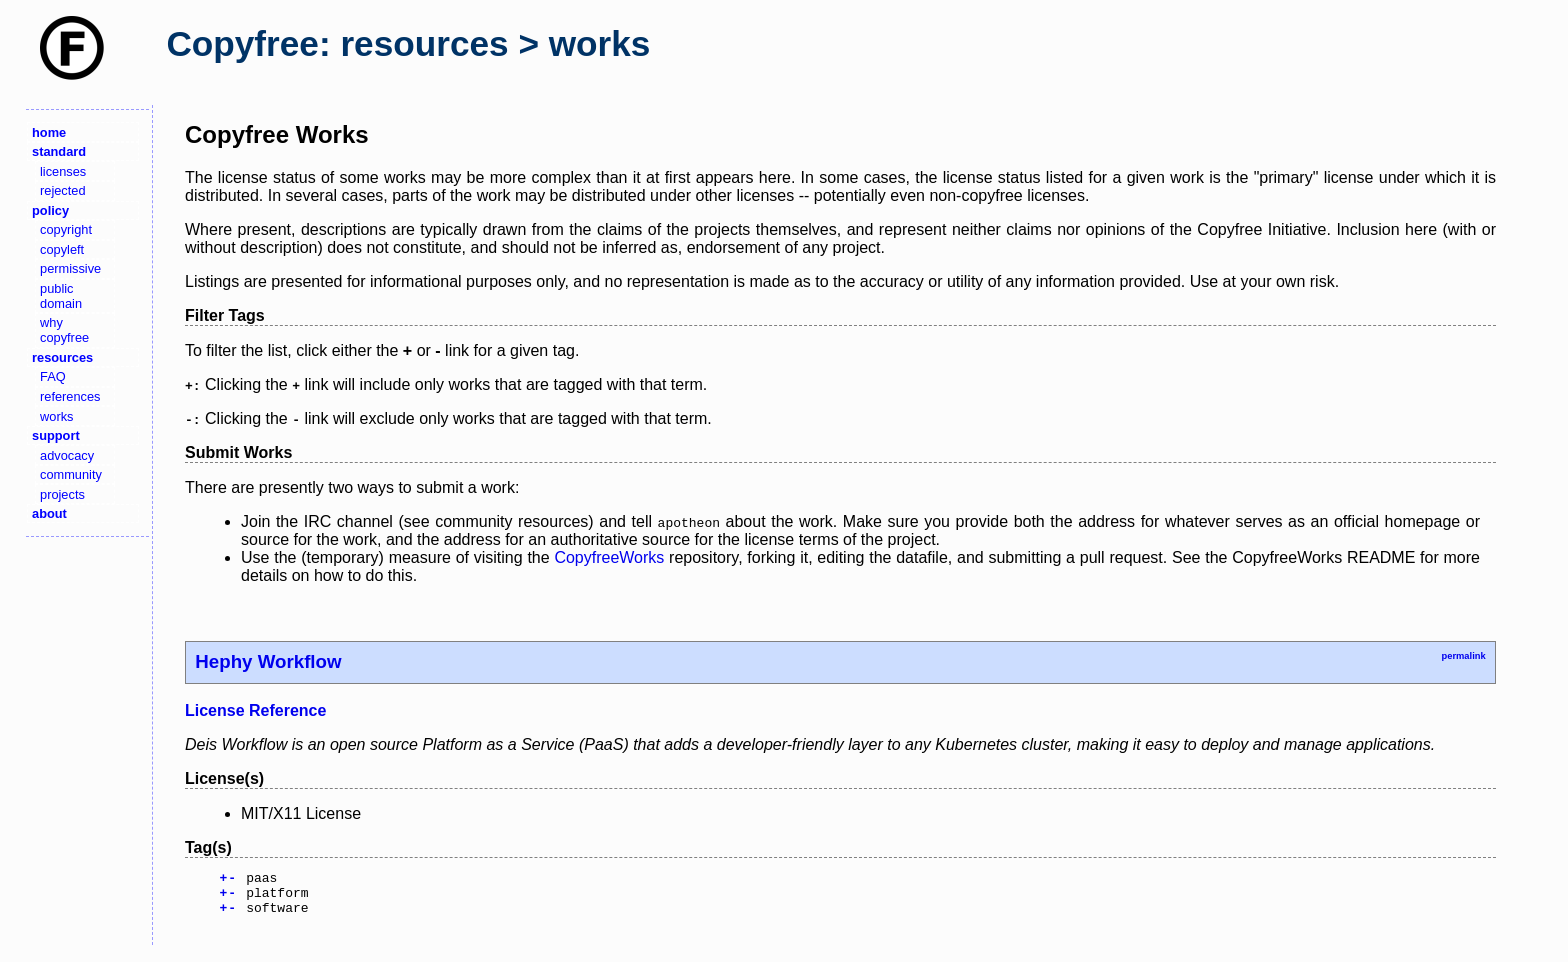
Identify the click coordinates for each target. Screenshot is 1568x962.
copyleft (62, 249)
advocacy (67, 455)
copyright (66, 229)
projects (62, 494)
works (56, 416)
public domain (61, 296)
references (70, 396)
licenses (63, 171)
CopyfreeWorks (609, 557)
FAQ (53, 376)
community (71, 474)
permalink (1463, 656)
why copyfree (64, 330)
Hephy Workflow (268, 661)
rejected (63, 190)
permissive (70, 268)
